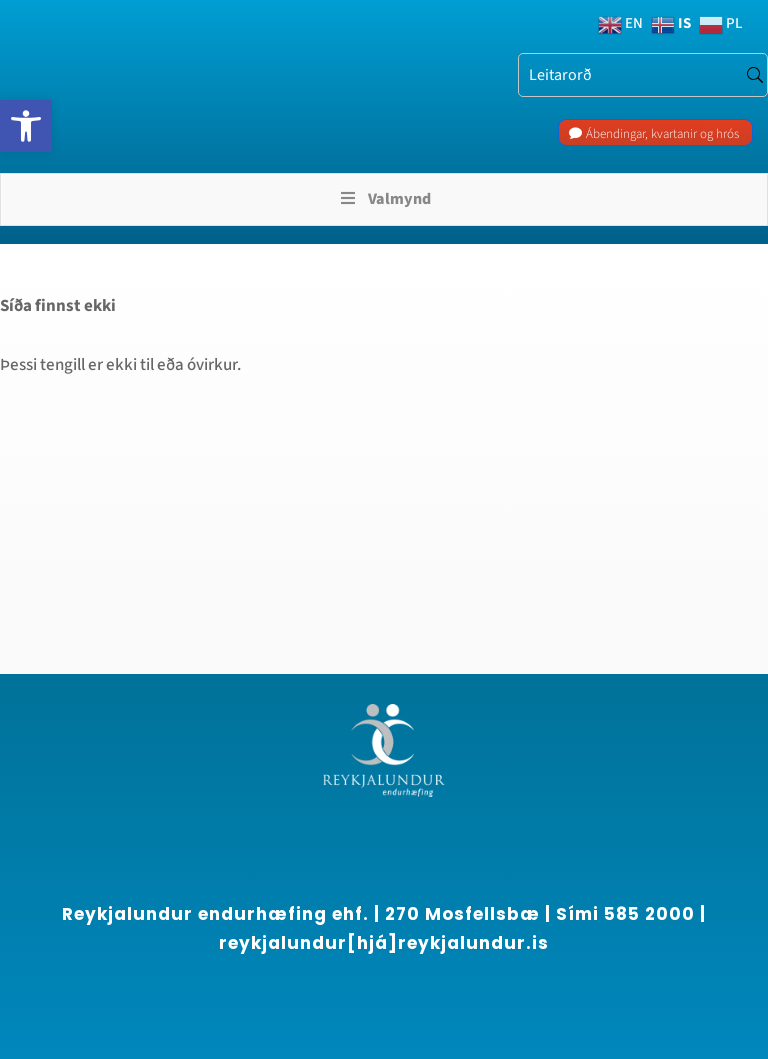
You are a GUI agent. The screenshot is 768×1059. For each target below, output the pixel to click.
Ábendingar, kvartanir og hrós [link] (662, 134)
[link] (26, 126)
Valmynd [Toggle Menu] (383, 199)
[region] (260, 878)
